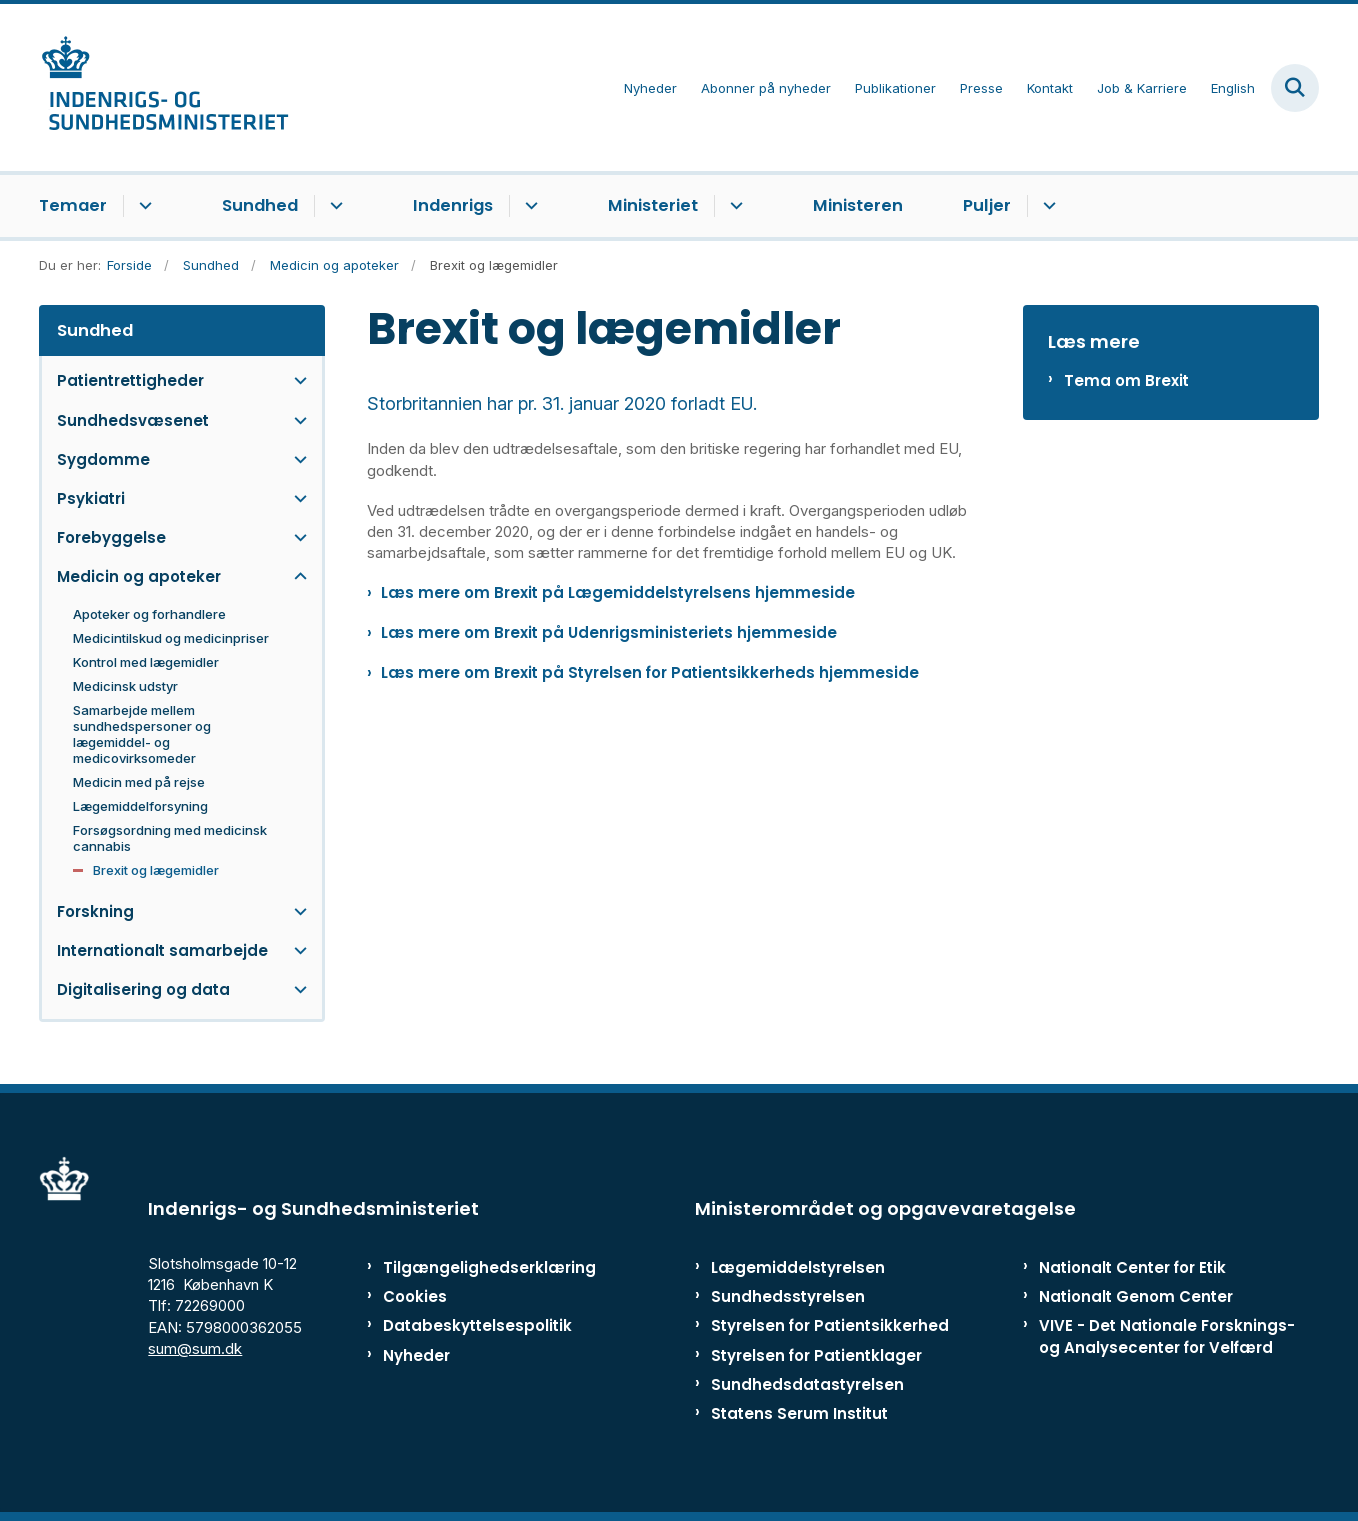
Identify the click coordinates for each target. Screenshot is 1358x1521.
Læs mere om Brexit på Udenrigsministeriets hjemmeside (609, 632)
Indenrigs (453, 205)
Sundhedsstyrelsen (788, 1296)
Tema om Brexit (1126, 380)
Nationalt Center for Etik (1132, 1267)
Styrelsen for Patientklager (816, 1355)
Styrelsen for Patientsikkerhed (830, 1325)
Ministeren (858, 205)
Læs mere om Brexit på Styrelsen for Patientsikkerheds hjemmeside (650, 672)
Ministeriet (653, 205)
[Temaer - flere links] (142, 206)
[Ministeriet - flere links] (733, 206)
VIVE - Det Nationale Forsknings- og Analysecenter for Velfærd (1167, 1336)
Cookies (415, 1296)
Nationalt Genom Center (1136, 1296)
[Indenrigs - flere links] (528, 206)
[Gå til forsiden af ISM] (164, 87)
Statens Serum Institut (799, 1413)
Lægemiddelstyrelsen (798, 1267)
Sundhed (260, 205)
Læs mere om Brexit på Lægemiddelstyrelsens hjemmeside (618, 592)
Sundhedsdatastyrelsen (807, 1384)
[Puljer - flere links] (1046, 206)
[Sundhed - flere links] (333, 206)
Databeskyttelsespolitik (468, 1325)
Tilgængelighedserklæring (468, 1267)
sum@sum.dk (195, 1348)
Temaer (73, 205)
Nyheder (416, 1355)
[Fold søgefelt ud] (1295, 88)
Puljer (987, 205)
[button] (295, 380)
